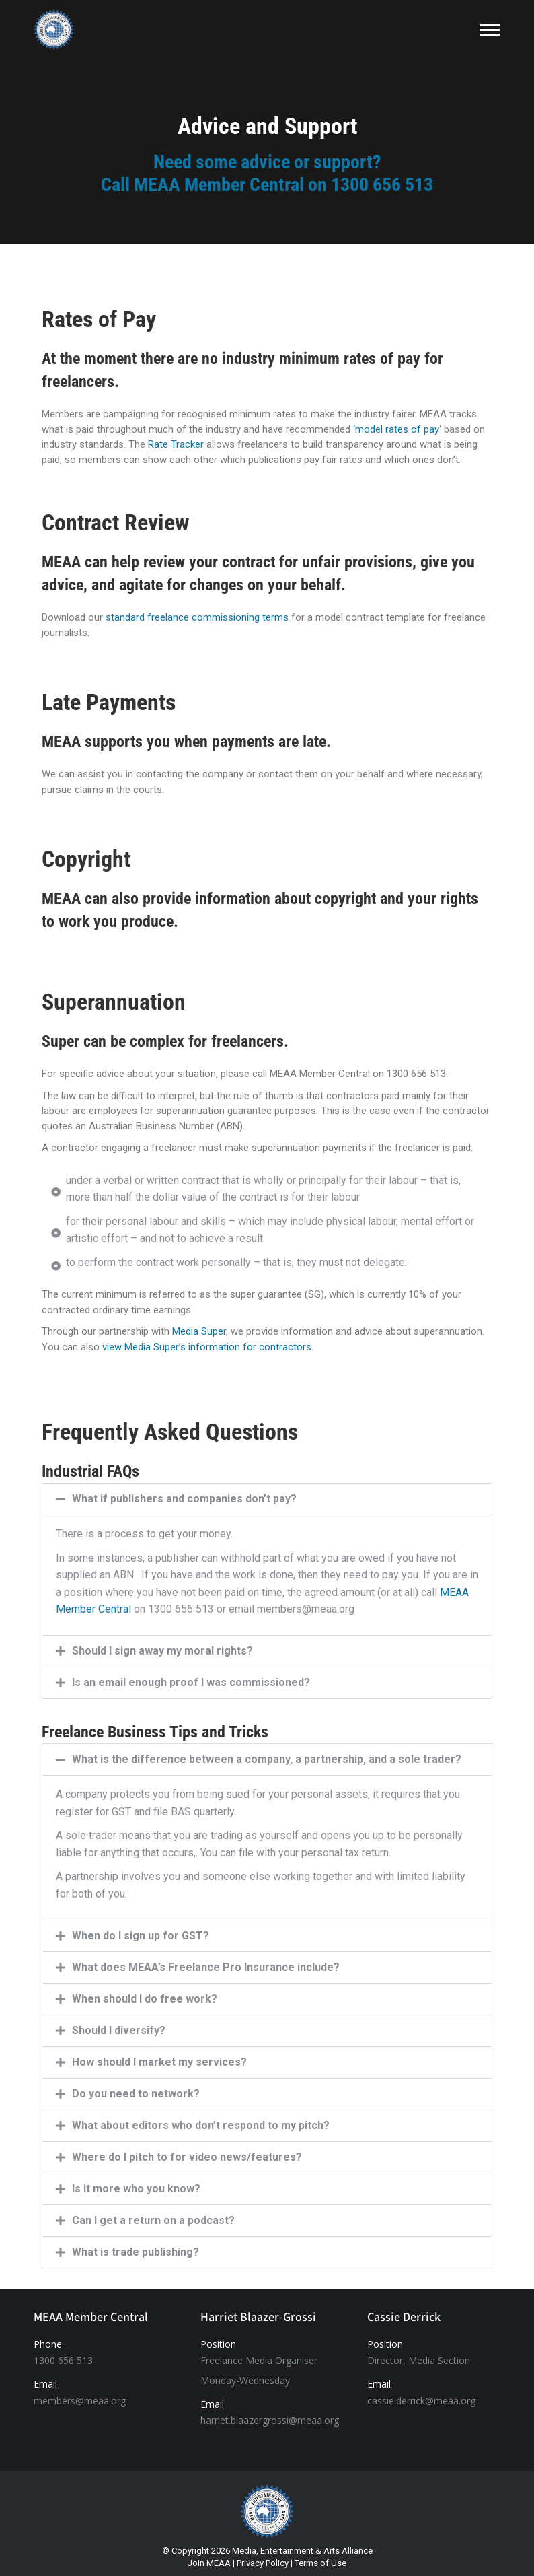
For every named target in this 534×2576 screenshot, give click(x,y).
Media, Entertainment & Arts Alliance (302, 2551)
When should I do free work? (144, 1998)
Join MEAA (209, 2563)
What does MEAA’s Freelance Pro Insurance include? (206, 1967)
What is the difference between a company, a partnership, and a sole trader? (266, 1759)
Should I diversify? (118, 2030)
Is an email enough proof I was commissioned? (191, 1682)
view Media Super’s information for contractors (206, 1347)
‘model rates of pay (396, 429)
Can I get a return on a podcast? (153, 2220)
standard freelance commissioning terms (197, 617)
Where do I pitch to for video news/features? (187, 2157)
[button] (267, 1499)
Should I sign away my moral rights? (162, 1650)
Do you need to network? (136, 2093)
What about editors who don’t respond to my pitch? (201, 2125)
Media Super (199, 1331)
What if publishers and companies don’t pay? (184, 1498)
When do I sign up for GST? (140, 1935)
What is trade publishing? (135, 2252)
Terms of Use (320, 2563)
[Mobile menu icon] (489, 30)
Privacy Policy (263, 2563)
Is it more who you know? (136, 2188)
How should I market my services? (159, 2062)
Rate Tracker (176, 444)
